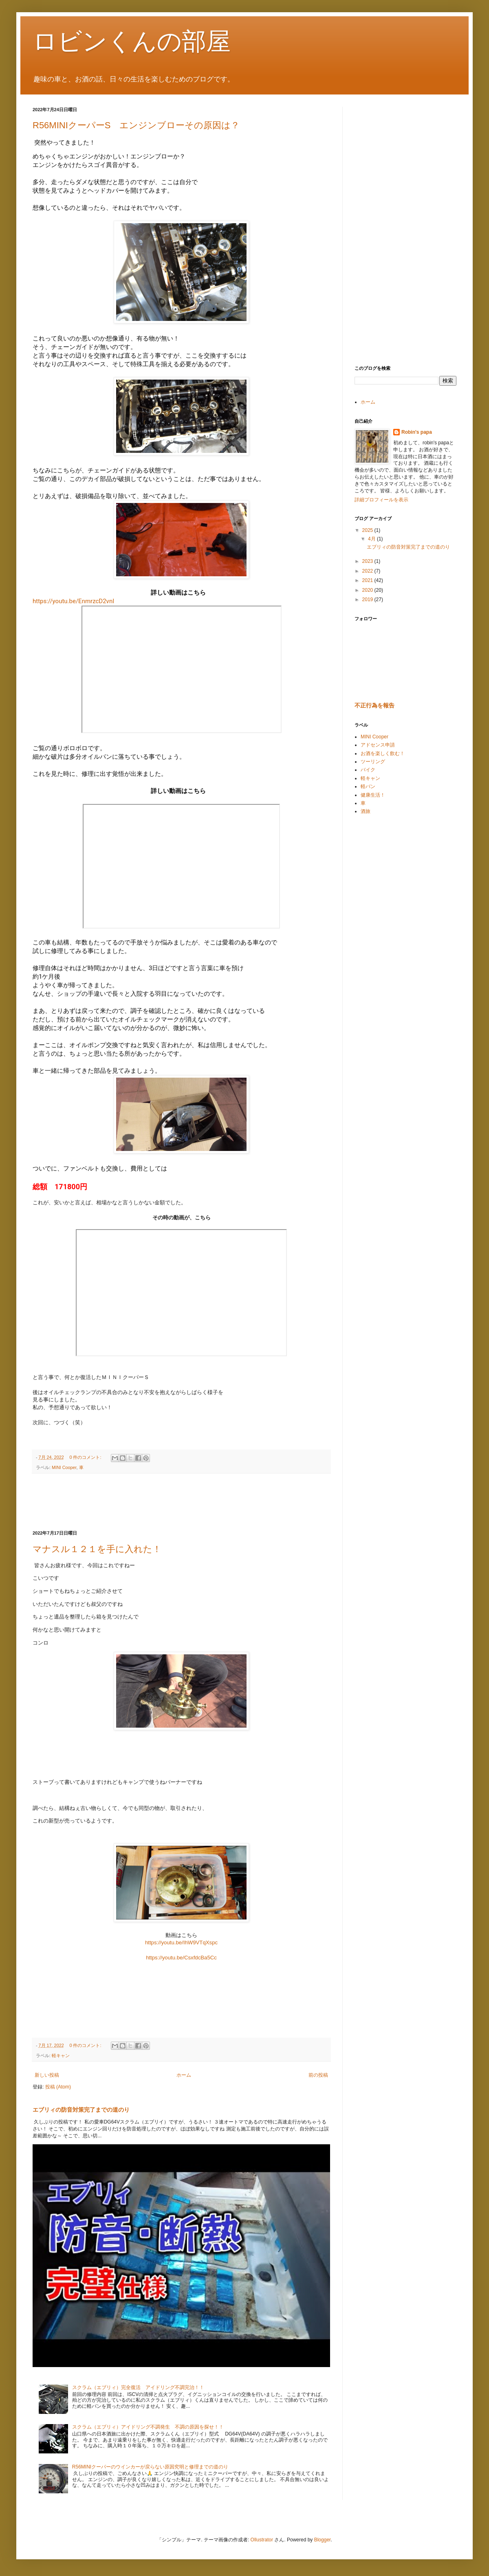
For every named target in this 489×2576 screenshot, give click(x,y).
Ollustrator (262, 2540)
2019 (368, 599)
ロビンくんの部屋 (132, 41)
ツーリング (373, 761)
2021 (368, 580)
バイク (368, 770)
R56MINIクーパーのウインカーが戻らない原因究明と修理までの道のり (150, 2467)
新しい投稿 (47, 2075)
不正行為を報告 (374, 705)
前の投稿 (318, 2075)
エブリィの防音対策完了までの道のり (81, 2109)
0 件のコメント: (85, 1457)
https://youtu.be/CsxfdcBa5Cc (181, 1958)
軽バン (368, 786)
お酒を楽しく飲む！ (383, 753)
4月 (372, 539)
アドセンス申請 (378, 745)
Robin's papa (416, 432)
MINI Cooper (64, 1467)
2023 (368, 561)
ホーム (183, 2075)
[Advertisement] (181, 1502)
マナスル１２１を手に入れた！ (97, 1549)
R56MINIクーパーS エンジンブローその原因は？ (136, 125)
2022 (368, 571)
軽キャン (61, 2055)
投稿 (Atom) (58, 2087)
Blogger (322, 2540)
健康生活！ (373, 795)
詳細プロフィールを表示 (381, 500)
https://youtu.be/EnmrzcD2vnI (73, 601)
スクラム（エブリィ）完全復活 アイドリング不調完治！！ (140, 2387)
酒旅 (365, 811)
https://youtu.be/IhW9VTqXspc (181, 1942)
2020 (368, 590)
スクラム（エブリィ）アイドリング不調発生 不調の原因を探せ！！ (148, 2427)
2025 (368, 530)
